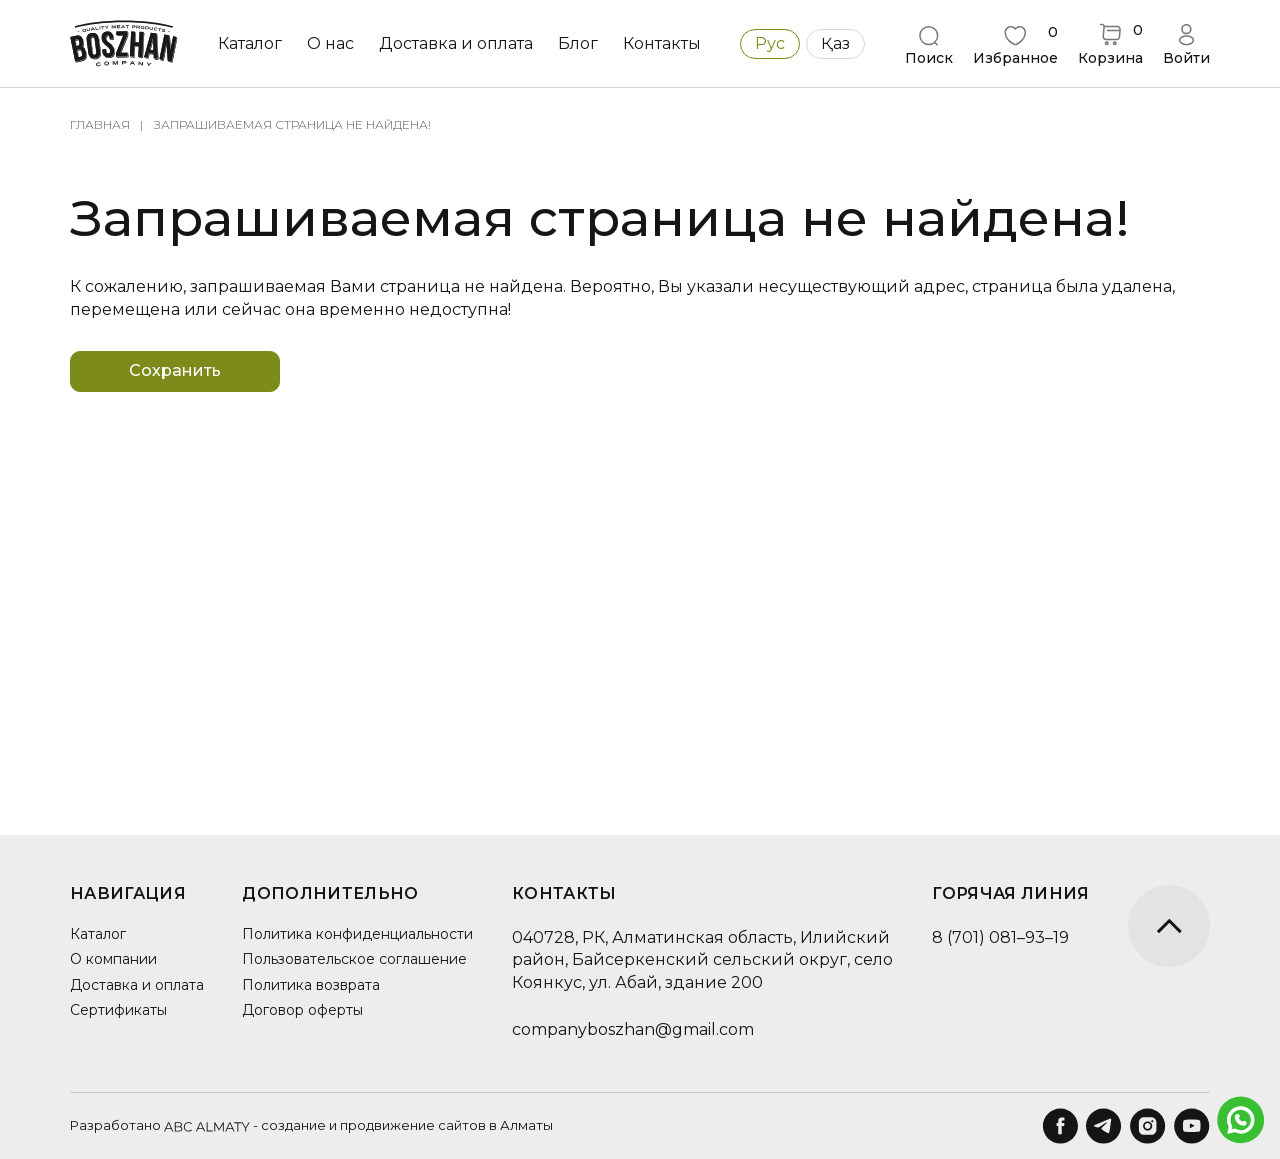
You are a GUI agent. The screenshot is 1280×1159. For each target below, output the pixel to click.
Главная (100, 124)
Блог (578, 43)
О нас (330, 43)
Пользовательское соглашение (354, 959)
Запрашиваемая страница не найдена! (292, 124)
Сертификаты (118, 1010)
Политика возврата (311, 985)
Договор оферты (302, 1010)
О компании (113, 959)
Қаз (835, 43)
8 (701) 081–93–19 (1000, 937)
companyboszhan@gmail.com (633, 1029)
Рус (770, 43)
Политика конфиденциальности (357, 934)
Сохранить (175, 370)
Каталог (250, 43)
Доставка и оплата (456, 43)
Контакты (662, 43)
